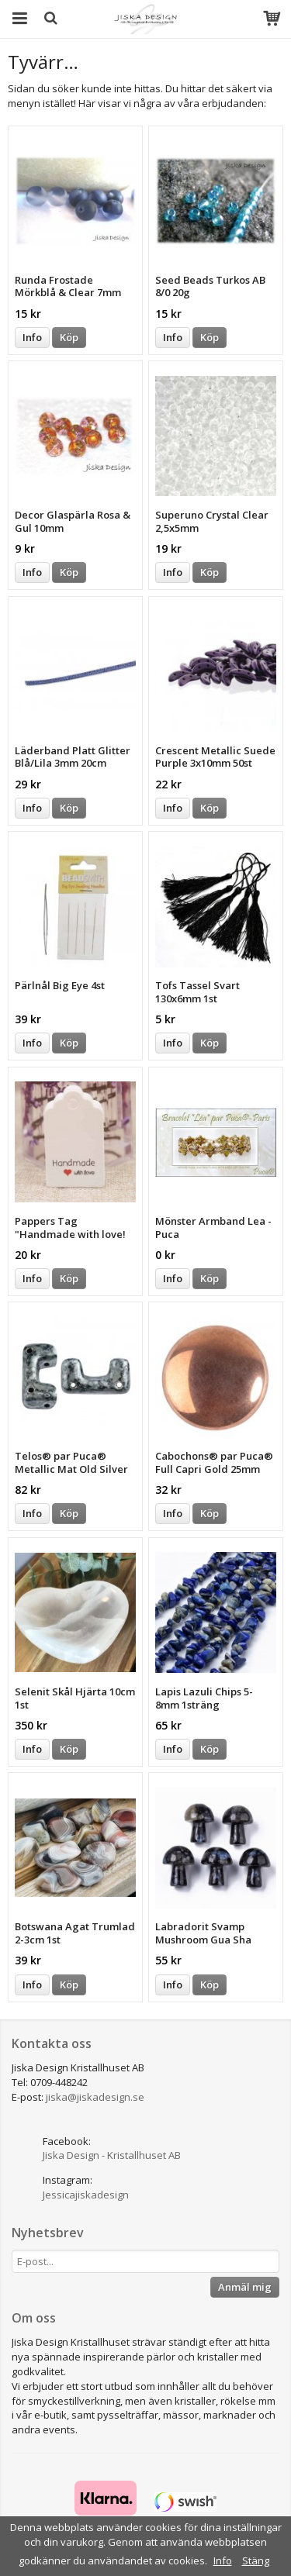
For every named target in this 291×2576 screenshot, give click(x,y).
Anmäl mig (245, 2287)
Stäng (255, 2560)
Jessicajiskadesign (86, 2195)
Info (32, 337)
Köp (69, 337)
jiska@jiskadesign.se (95, 2097)
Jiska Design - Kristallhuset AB (112, 2155)
